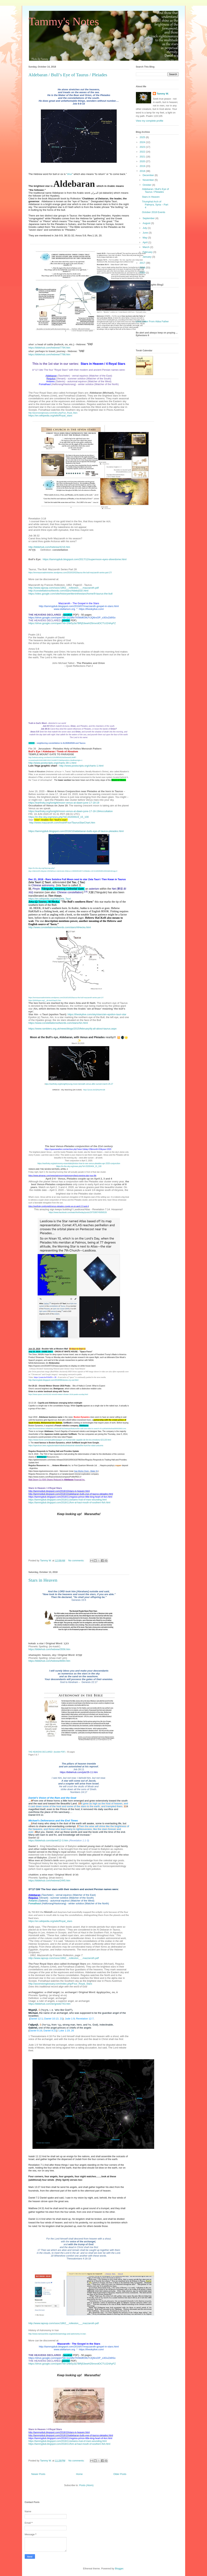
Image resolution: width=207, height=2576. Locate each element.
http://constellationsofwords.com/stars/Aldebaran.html (59, 590)
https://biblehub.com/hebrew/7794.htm (49, 347)
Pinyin (36, 888)
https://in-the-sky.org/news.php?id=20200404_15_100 (78, 1166)
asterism (94, 888)
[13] (85, 891)
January (147, 256)
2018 (143, 171)
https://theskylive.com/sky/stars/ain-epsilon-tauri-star (97, 1014)
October (147, 184)
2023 (143, 146)
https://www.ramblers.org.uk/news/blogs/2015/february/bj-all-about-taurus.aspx (73, 1028)
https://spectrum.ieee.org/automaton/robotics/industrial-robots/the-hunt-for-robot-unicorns (66, 1445)
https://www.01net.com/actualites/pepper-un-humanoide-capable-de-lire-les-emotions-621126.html (70, 1440)
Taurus (42, 901)
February (148, 252)
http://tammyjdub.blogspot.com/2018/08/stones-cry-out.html (54, 1380)
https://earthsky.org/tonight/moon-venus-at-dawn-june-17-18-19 (64, 802)
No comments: (76, 1560)
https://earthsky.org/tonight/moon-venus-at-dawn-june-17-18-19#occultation (71, 811)
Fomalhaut (35, 1903)
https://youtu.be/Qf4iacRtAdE (94, 1090)
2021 (143, 156)
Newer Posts (38, 2474)
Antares (33, 1900)
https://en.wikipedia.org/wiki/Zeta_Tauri (50, 898)
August (147, 223)
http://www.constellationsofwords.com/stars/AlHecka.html (60, 927)
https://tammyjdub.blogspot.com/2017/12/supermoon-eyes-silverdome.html (85, 559)
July (145, 227)
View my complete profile (149, 120)
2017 (143, 262)
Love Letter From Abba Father (152, 321)
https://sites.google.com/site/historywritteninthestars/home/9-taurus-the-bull (71, 593)
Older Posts (119, 2474)
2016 (143, 267)
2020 (143, 161)
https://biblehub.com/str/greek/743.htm (50, 2003)
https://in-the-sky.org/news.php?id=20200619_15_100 (59, 816)
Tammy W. (163, 93)
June (146, 232)
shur (69, 174)
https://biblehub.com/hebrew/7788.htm (49, 354)
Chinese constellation (69, 892)
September (149, 218)
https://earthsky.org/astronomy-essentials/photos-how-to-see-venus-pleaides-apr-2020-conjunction (78, 1163)
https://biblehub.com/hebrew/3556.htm (49, 1649)
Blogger (119, 2568)
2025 (143, 137)
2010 (143, 272)
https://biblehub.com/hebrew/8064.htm (49, 1660)
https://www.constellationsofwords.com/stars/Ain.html (58, 1022)
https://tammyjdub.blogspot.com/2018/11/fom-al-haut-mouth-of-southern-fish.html (69, 1502)
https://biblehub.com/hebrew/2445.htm (49, 1880)
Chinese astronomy (42, 885)
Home (79, 2474)
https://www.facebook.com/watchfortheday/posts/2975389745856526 (78, 1212)
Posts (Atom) (86, 2485)
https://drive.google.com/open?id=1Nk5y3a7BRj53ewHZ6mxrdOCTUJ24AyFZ (72, 623)
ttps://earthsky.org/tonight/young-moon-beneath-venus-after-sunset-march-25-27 (79, 1084)
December (149, 175)
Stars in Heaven (43, 1580)
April (145, 242)
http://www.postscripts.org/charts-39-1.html (52, 762)
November (149, 179)
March (146, 247)
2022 (143, 151)
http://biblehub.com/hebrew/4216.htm (49, 547)
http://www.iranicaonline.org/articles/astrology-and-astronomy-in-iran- (57, 2334)
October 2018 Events (153, 212)
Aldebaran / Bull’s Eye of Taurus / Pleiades (68, 74)
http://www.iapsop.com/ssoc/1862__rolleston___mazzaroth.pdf (64, 587)
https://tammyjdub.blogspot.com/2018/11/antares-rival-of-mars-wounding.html (68, 1499)
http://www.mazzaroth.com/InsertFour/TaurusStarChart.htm (62, 822)
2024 (143, 142)
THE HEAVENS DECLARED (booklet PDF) (47, 1752)
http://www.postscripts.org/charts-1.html (81, 765)
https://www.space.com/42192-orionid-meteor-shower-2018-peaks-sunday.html (58, 1394)
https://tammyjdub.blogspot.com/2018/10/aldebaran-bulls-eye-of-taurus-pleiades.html (76, 831)
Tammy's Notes (64, 21)
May (145, 237)
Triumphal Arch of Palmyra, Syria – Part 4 (155, 204)
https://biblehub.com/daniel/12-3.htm (48, 1840)
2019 (143, 166)
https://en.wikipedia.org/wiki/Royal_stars (50, 415)
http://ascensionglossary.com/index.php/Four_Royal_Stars (53, 413)
